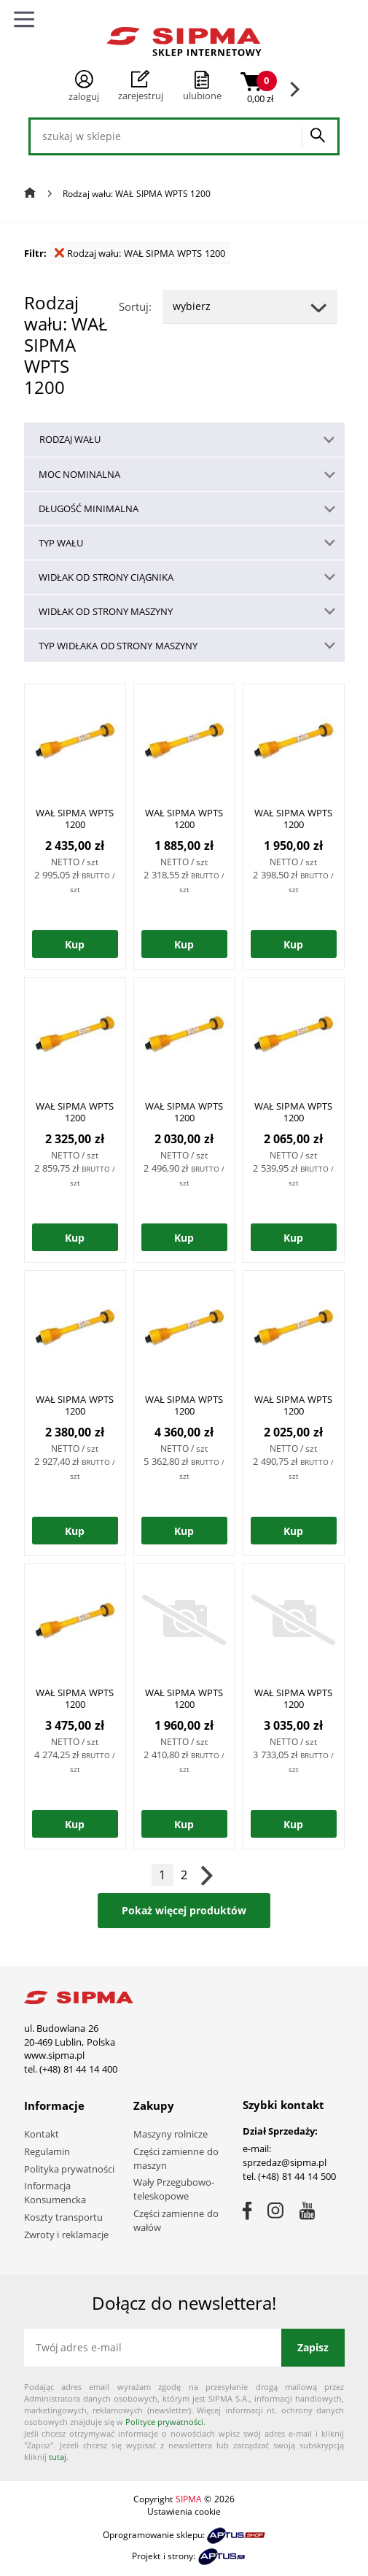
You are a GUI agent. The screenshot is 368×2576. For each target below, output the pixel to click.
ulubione (202, 95)
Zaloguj (83, 86)
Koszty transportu (63, 2217)
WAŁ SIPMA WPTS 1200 (75, 818)
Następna (206, 1875)
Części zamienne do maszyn (176, 2158)
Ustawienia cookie (184, 2511)
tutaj (57, 2456)
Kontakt (41, 2133)
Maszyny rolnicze (170, 2133)
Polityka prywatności (69, 2168)
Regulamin (47, 2151)
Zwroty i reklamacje (66, 2234)
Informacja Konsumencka (55, 2192)
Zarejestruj (140, 86)
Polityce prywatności (164, 2421)
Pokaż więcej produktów (184, 1910)
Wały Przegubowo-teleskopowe (174, 2188)
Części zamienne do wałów (176, 2220)
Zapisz (313, 2347)
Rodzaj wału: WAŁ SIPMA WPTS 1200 (140, 253)
